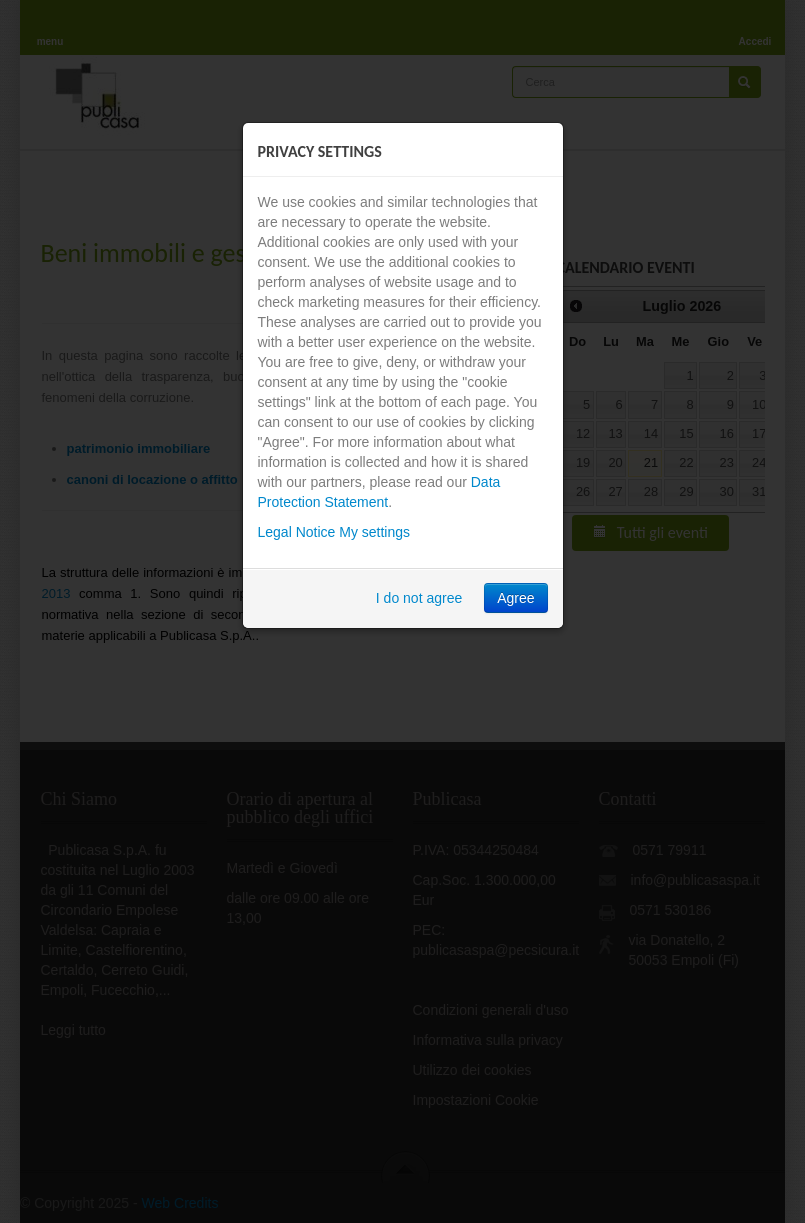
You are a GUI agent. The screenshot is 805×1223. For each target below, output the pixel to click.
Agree (515, 598)
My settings (374, 532)
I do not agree (419, 598)
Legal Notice (297, 532)
